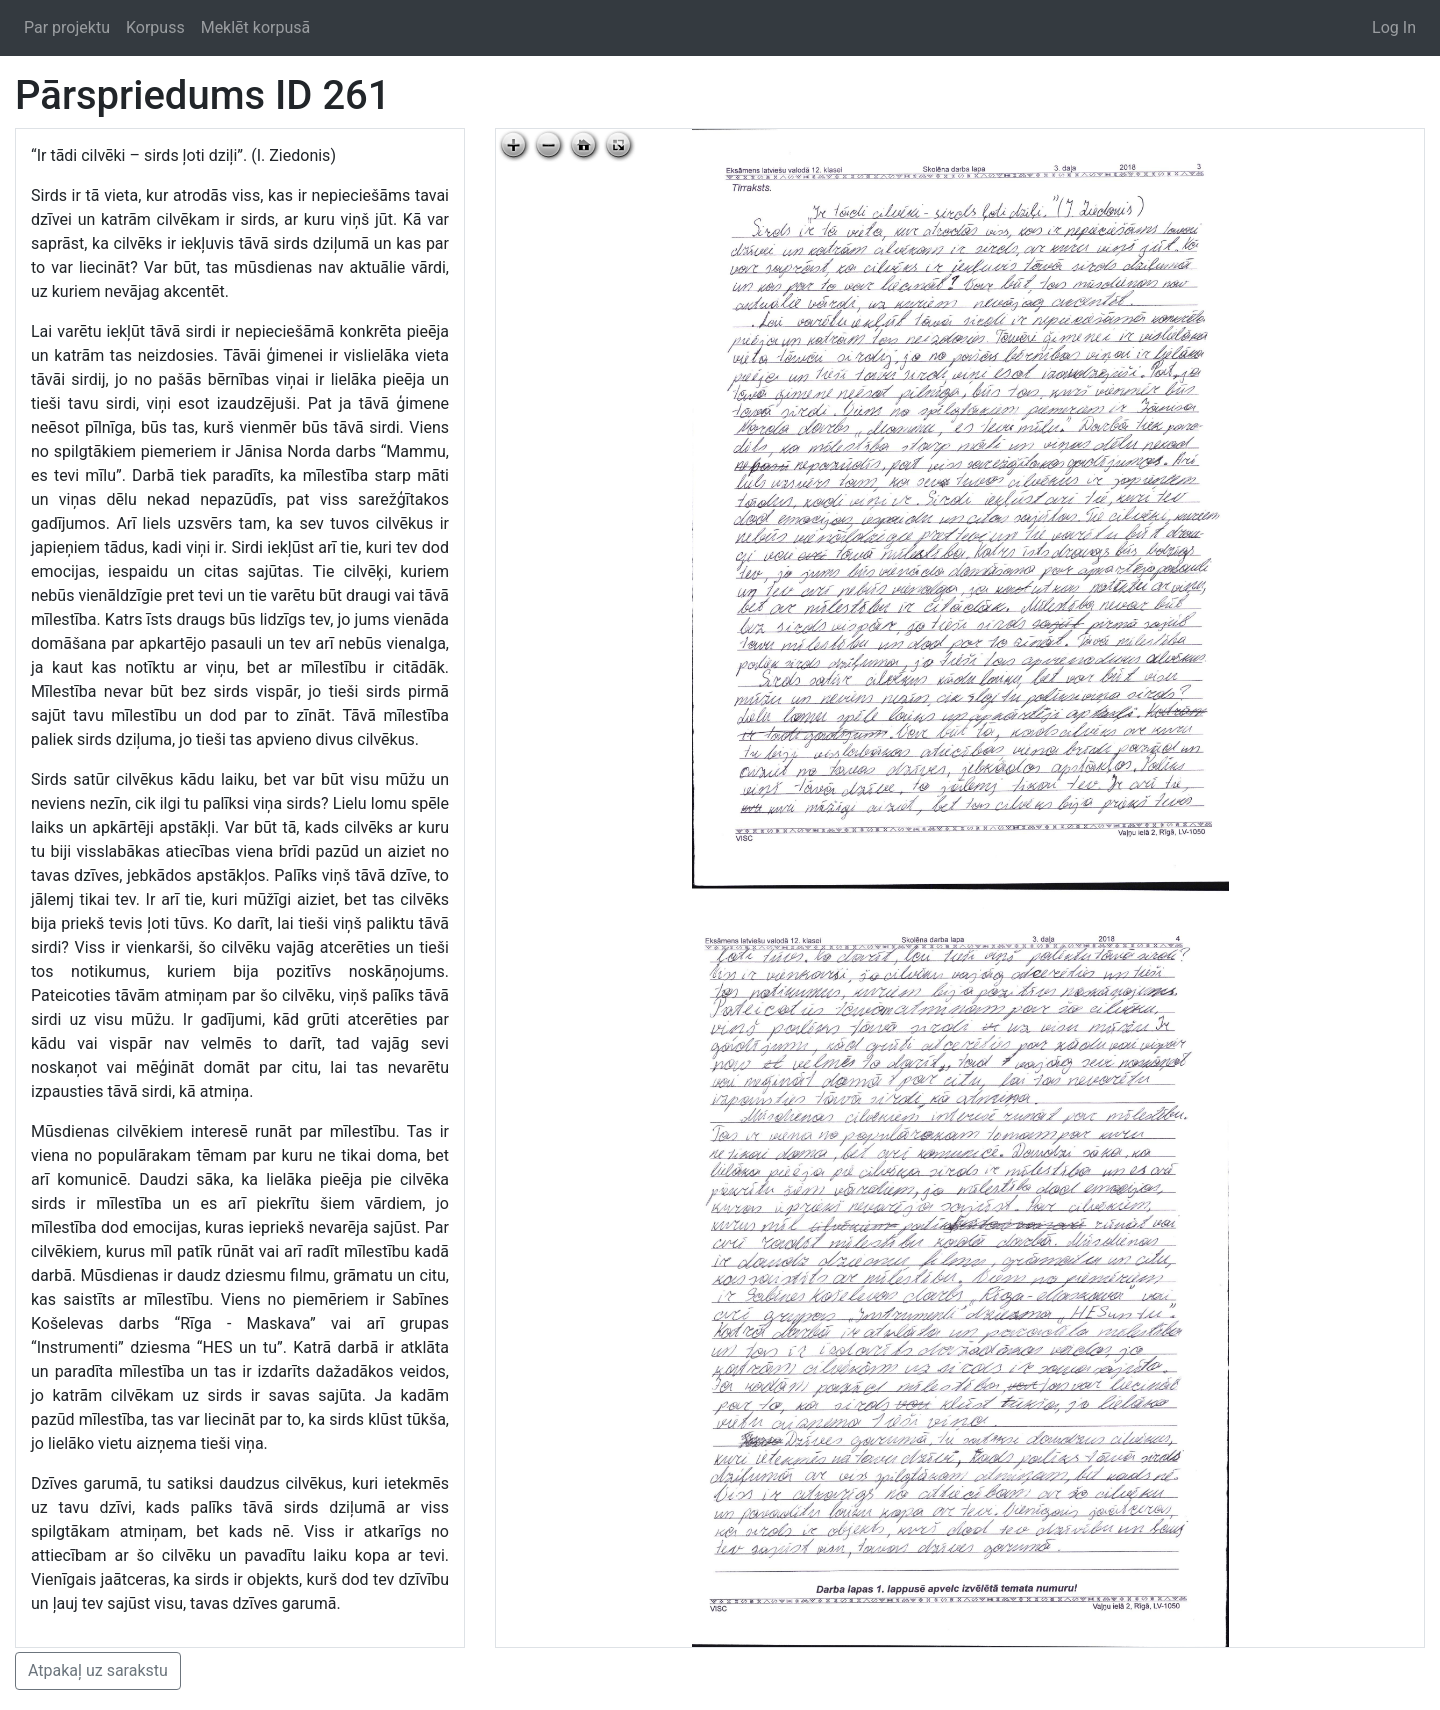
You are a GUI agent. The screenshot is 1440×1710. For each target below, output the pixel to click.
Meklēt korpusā (256, 27)
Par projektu (67, 27)
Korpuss (155, 27)
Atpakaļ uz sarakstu (98, 1670)
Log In (1394, 27)
